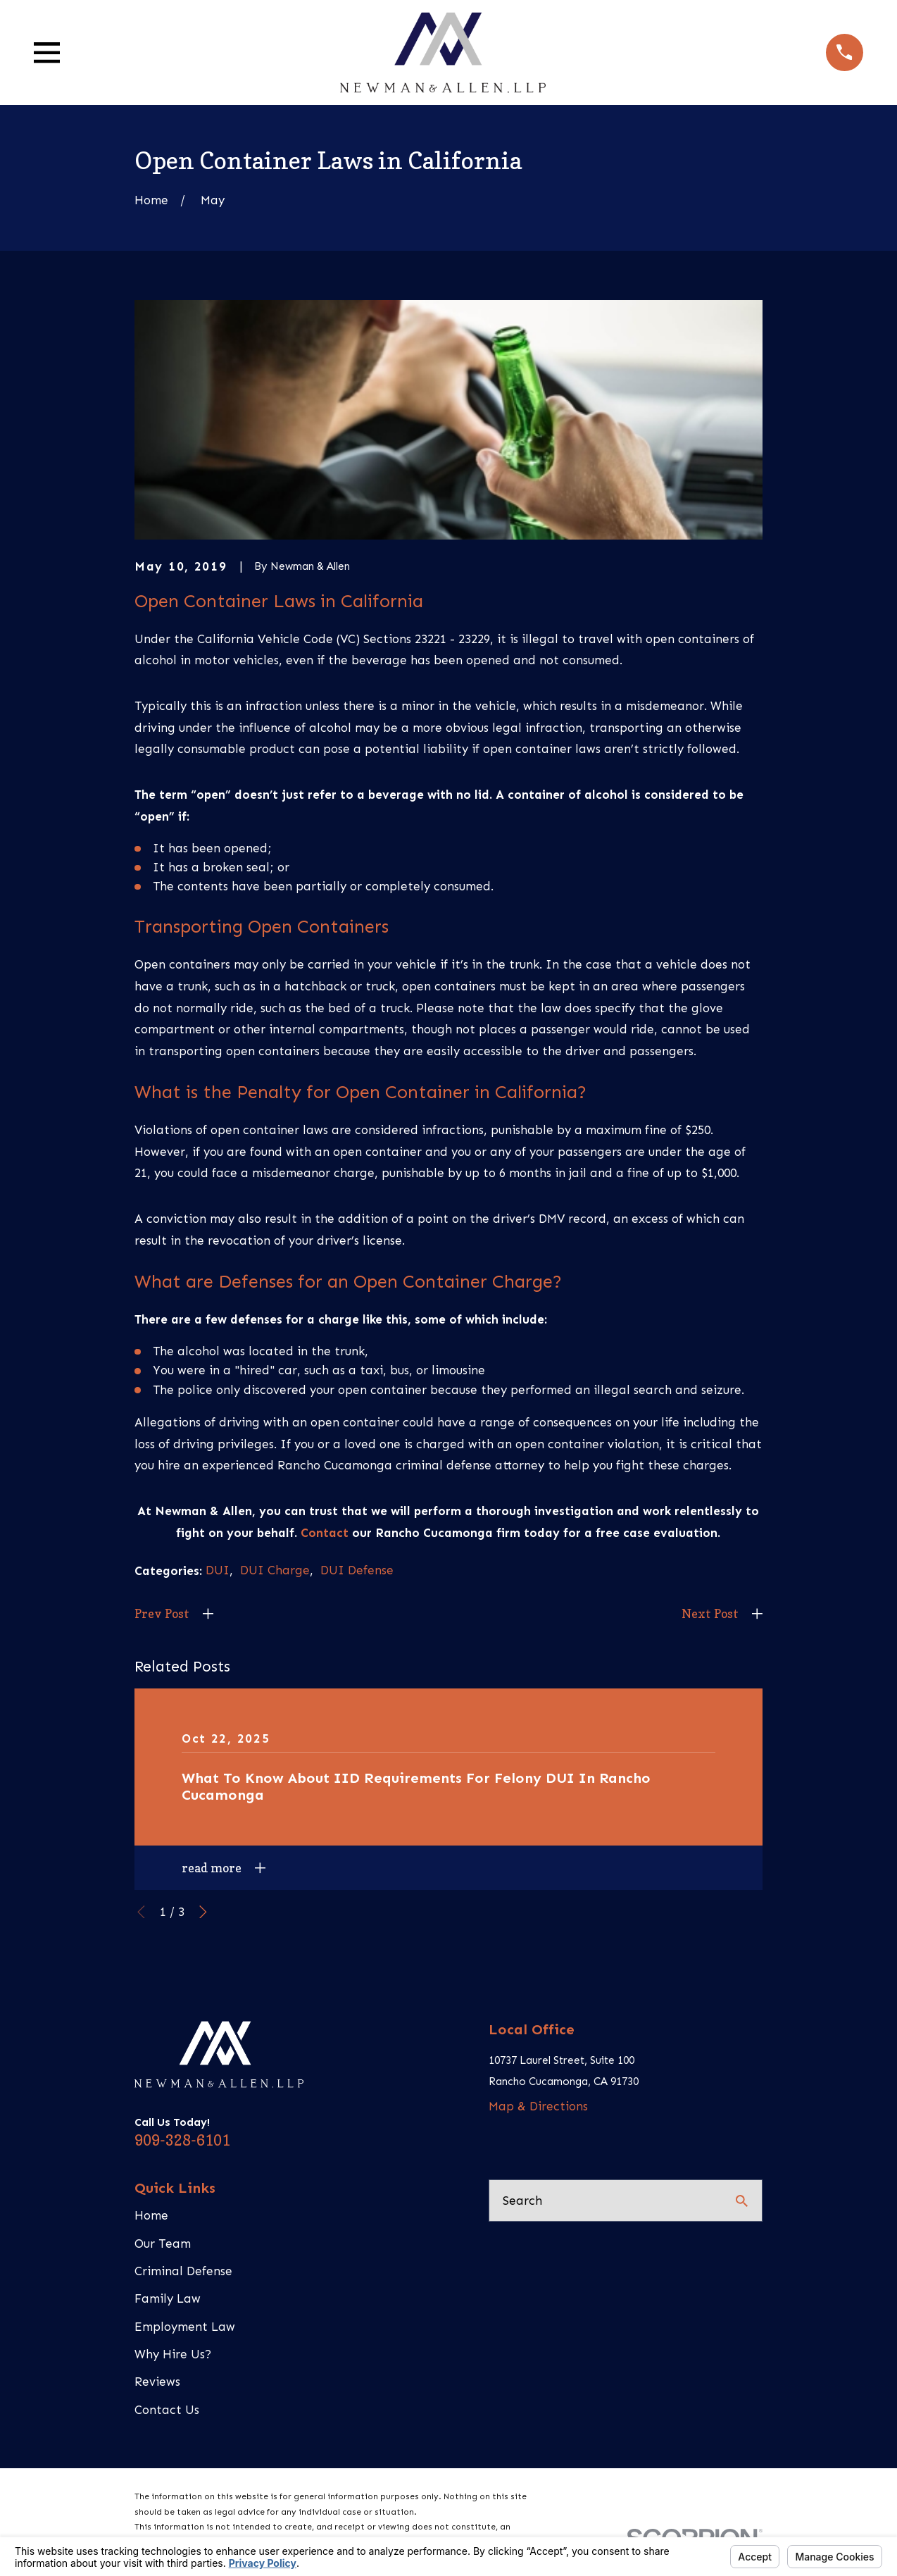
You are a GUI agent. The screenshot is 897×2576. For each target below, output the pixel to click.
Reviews (157, 2382)
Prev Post (161, 1613)
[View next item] (203, 1912)
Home (151, 2215)
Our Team (162, 2243)
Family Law (167, 2298)
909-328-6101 (182, 2140)
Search (522, 2201)
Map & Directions (538, 2106)
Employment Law (184, 2327)
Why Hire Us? (172, 2354)
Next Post (710, 1613)
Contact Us (166, 2410)
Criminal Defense (183, 2271)
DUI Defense (357, 1570)
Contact (325, 1533)
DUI (218, 1570)
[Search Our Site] (742, 2201)
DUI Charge (275, 1570)
